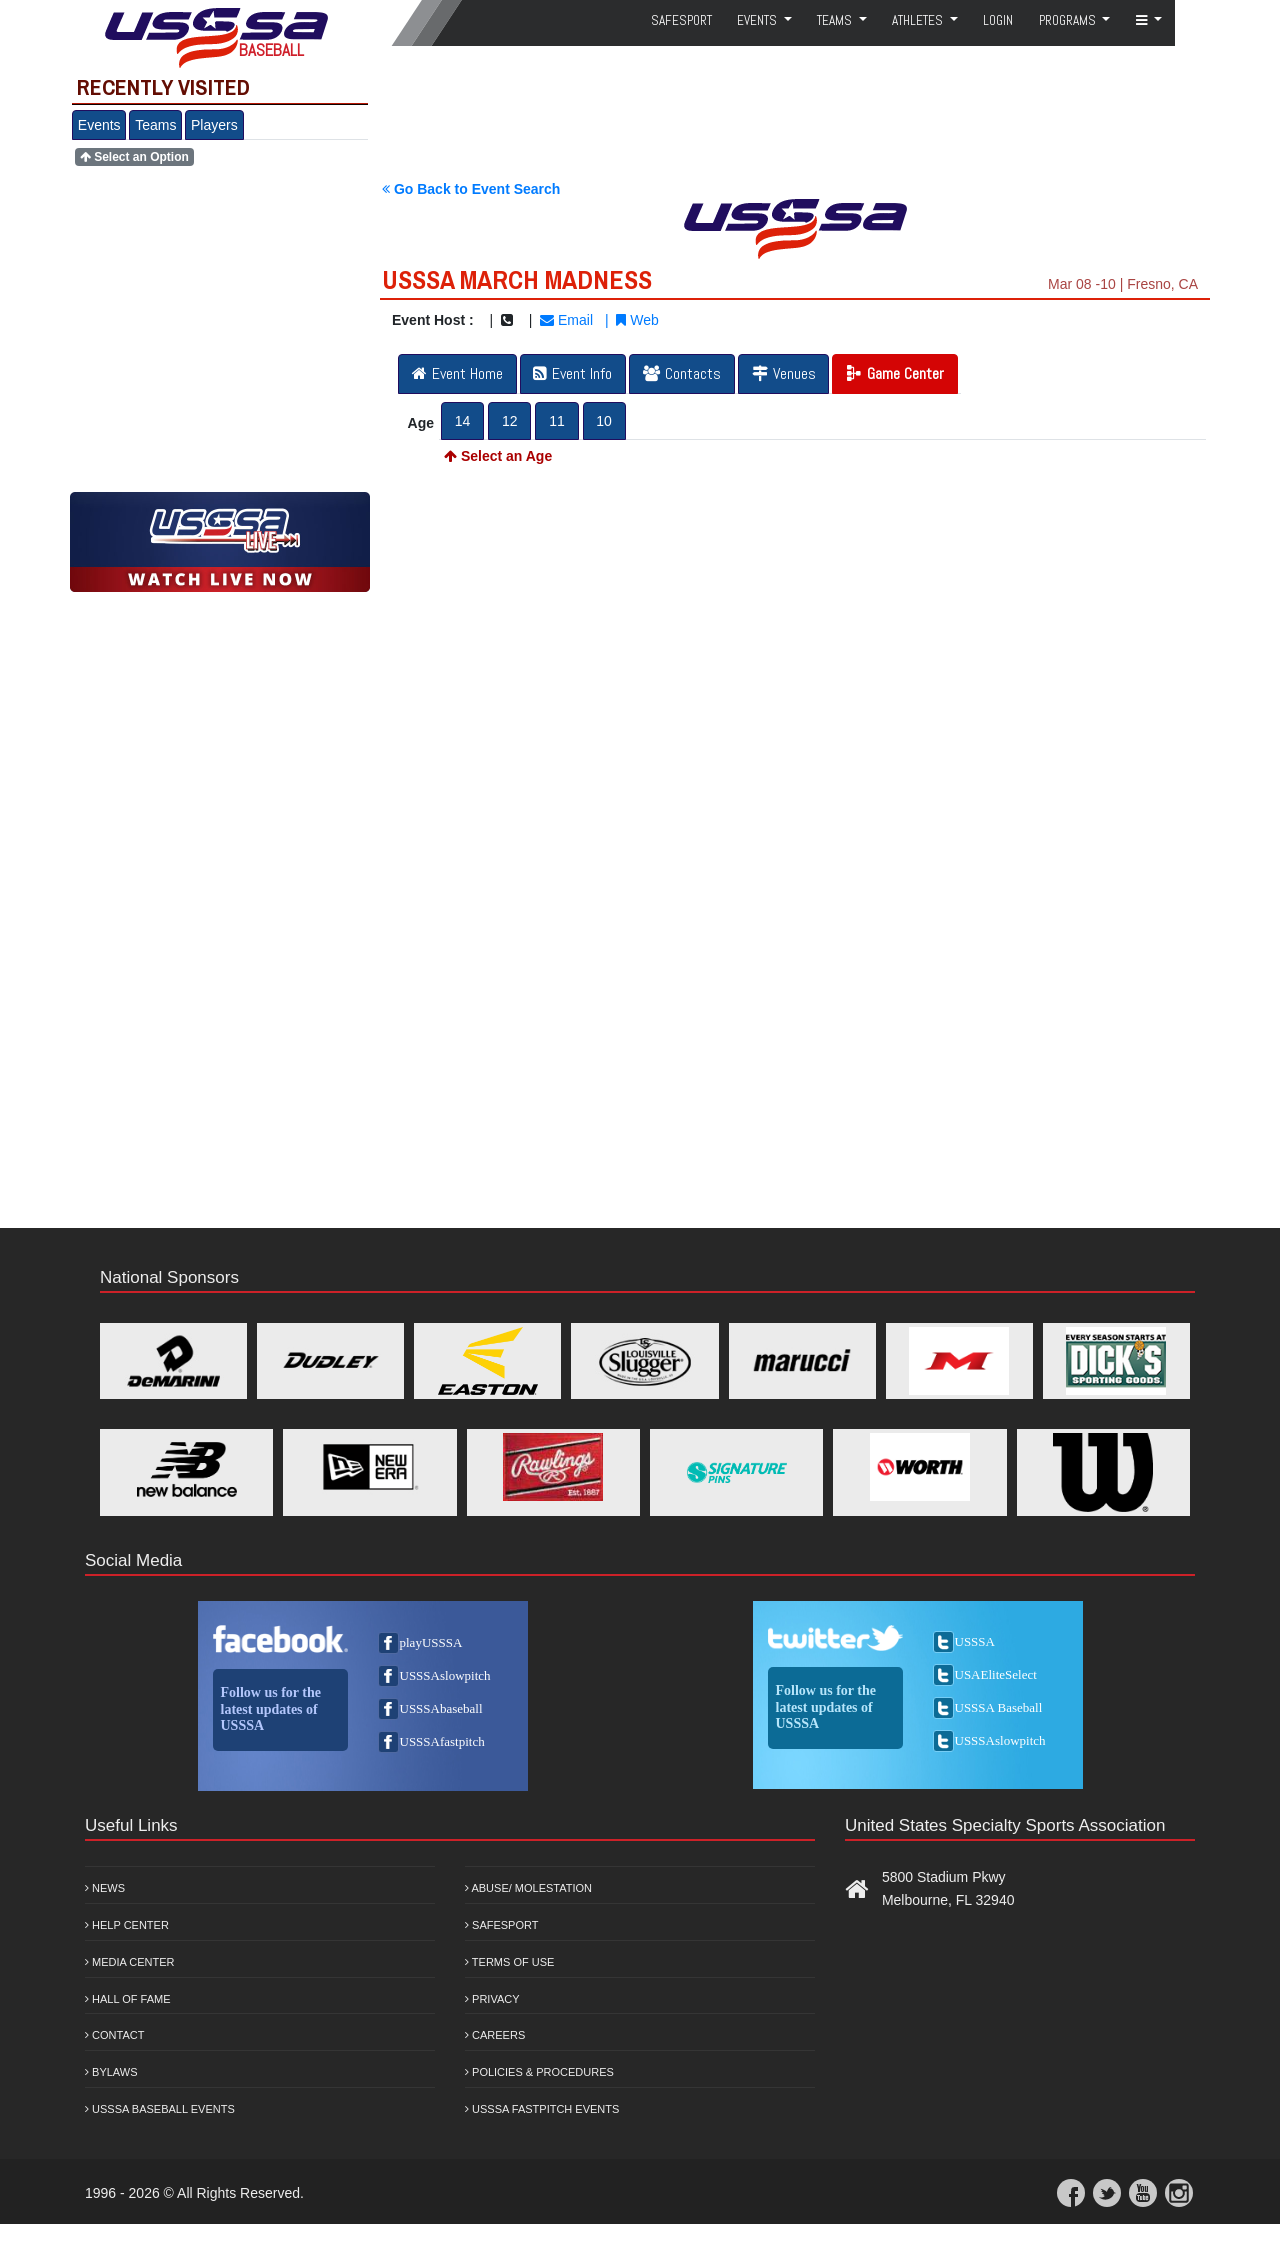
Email (566, 320)
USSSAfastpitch (442, 1741)
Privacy (492, 1999)
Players (214, 125)
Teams (155, 125)
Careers (495, 2035)
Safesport (501, 1925)
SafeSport (681, 20)
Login (998, 20)
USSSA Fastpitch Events (542, 2109)
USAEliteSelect (996, 1674)
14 (463, 421)
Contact (114, 2035)
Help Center (127, 1925)
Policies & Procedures (539, 2072)
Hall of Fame (128, 1999)
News (105, 1888)
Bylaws (111, 2072)
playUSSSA (431, 1642)
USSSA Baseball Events (160, 2109)
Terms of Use (509, 1962)
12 (510, 421)
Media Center (130, 1962)
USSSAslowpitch (445, 1675)
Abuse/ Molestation (528, 1888)
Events (99, 125)
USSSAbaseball (441, 1708)
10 (604, 421)
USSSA (975, 1641)
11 (557, 421)
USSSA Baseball (999, 1707)
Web (637, 320)
